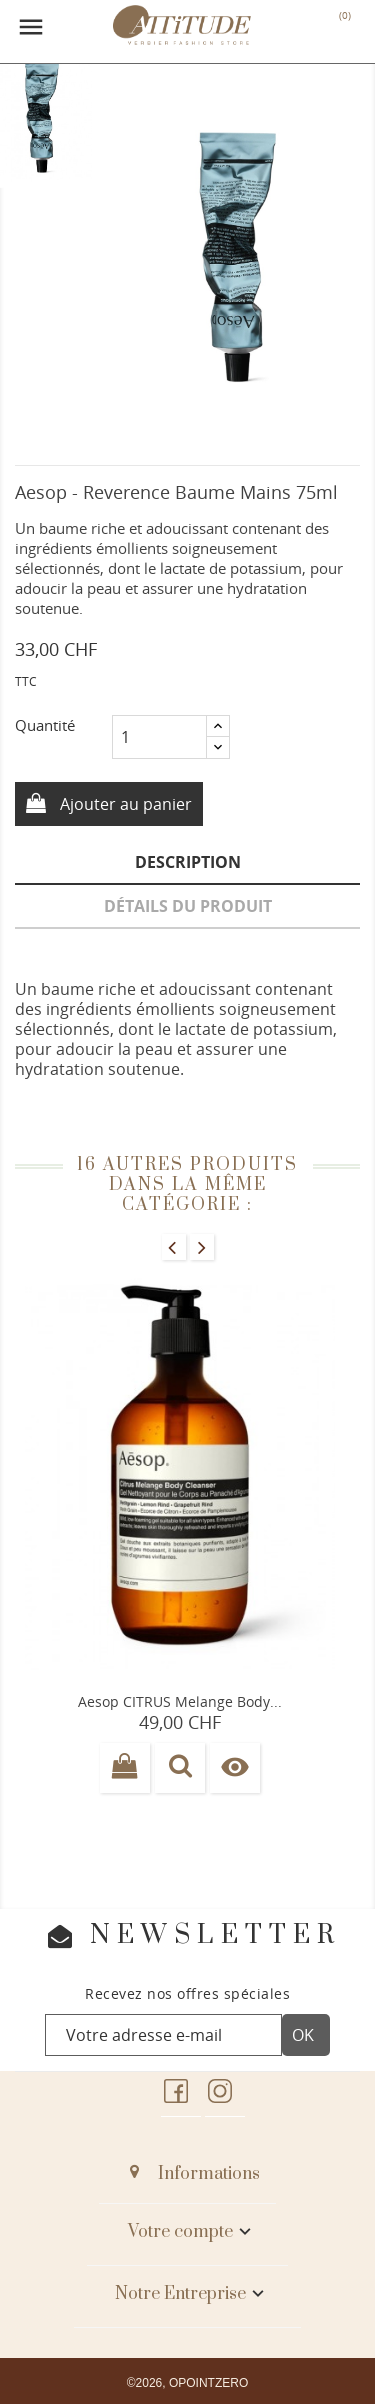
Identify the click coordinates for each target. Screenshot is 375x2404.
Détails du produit (188, 906)
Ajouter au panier (124, 804)
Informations (209, 2174)
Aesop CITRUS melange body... (180, 1701)
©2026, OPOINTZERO (188, 2383)
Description (188, 862)
